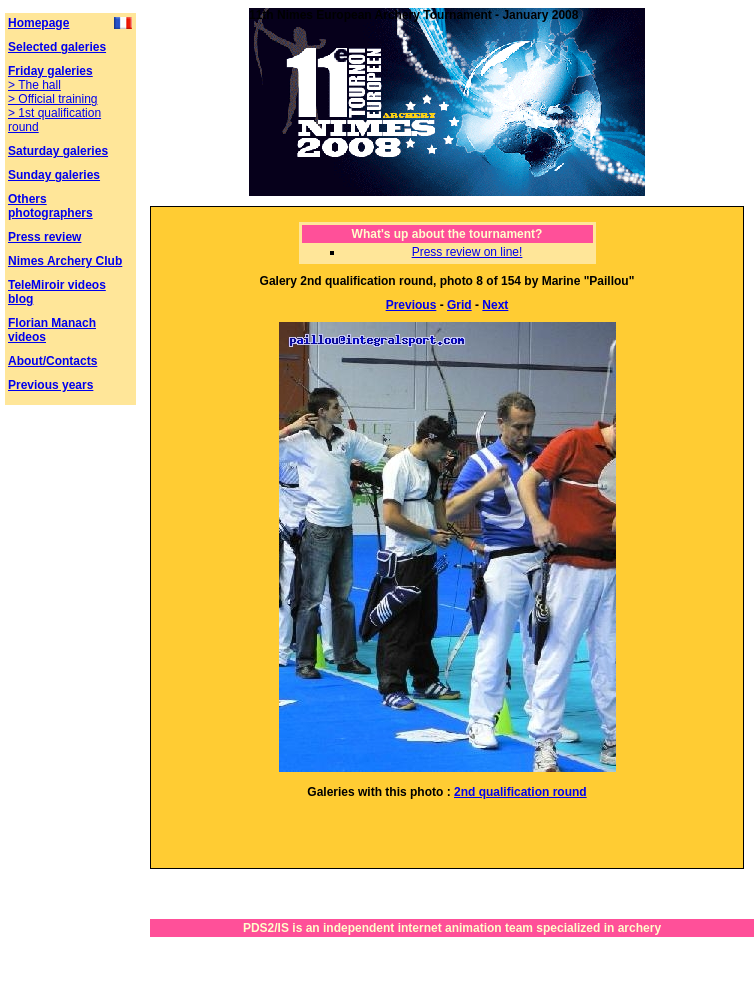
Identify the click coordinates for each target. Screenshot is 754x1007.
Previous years (50, 385)
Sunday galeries (54, 175)
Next (495, 305)
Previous (411, 305)
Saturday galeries (58, 151)
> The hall (34, 85)
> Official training (53, 99)
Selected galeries (57, 47)
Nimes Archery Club (65, 261)
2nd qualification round (520, 792)
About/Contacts (52, 361)
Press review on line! (467, 252)
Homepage (38, 23)
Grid (459, 305)
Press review (44, 237)
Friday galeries (50, 71)
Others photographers (50, 206)
